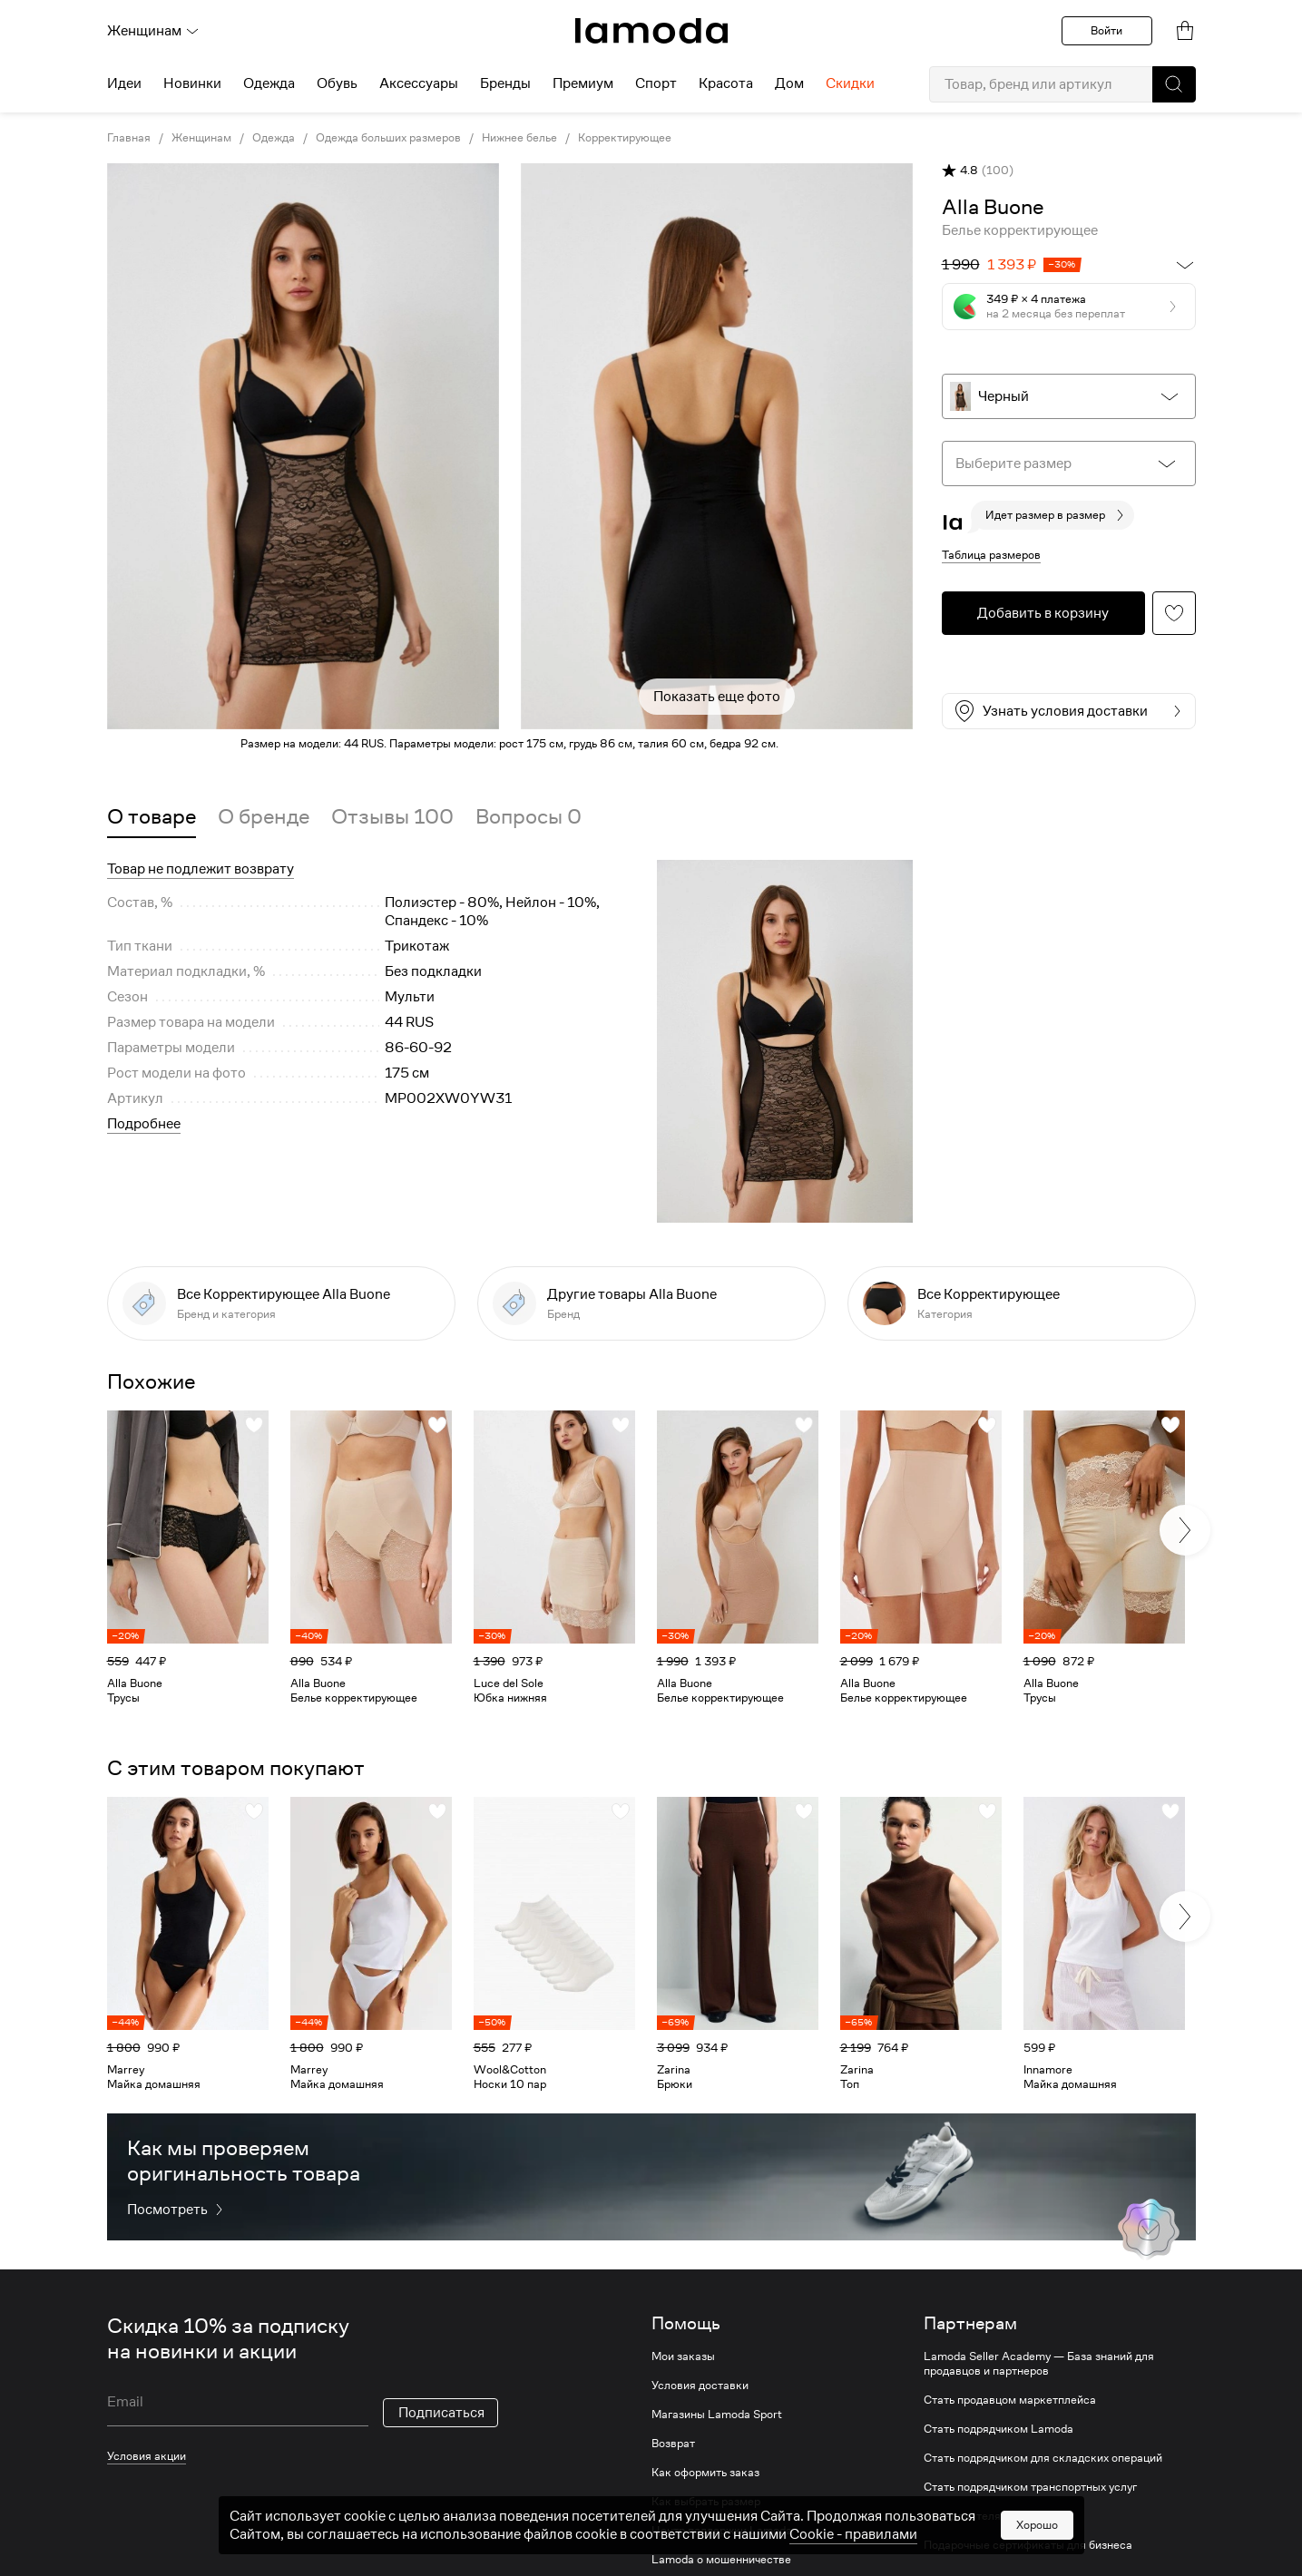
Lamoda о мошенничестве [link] (721, 2559)
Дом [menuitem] (789, 83)
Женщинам (153, 31)
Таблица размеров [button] (991, 554)
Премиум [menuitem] (583, 83)
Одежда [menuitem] (269, 83)
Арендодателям (966, 2516)
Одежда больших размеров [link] (388, 138)
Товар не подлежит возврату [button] (200, 869)
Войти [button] (1106, 30)
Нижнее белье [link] (519, 138)
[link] (651, 31)
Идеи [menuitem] (124, 83)
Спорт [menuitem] (656, 83)
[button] (1174, 84)
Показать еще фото (716, 697)
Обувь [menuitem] (337, 83)
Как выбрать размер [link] (705, 2501)
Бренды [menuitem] (505, 83)
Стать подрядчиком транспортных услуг (1030, 2487)
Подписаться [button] (441, 2413)
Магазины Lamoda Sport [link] (716, 2414)
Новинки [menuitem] (192, 83)
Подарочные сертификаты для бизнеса (1028, 2545)
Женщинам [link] (201, 138)
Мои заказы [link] (683, 2356)
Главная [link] (129, 138)
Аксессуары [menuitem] (418, 83)
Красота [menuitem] (726, 83)
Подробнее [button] (144, 1124)
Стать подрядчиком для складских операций (1043, 2458)
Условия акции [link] (146, 2456)
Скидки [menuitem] (850, 83)
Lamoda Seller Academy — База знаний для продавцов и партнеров (1039, 2363)
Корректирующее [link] (624, 138)
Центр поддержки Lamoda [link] (721, 2530)
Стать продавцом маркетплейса (1010, 2400)
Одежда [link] (273, 138)
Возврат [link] (673, 2443)
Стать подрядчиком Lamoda (998, 2429)
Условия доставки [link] (700, 2385)
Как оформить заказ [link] (705, 2472)
